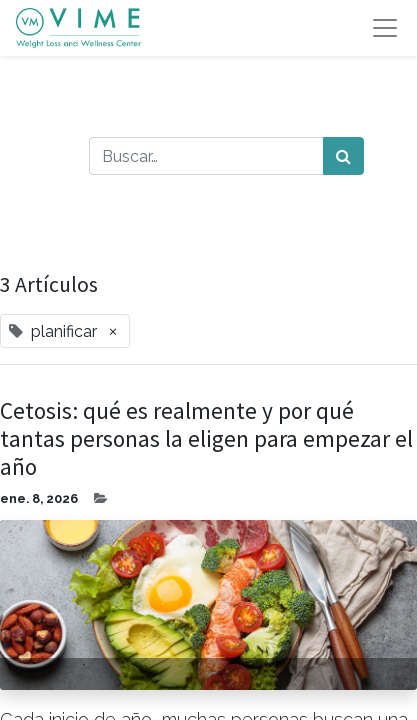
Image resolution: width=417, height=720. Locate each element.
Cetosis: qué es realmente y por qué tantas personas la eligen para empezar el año (206, 439)
